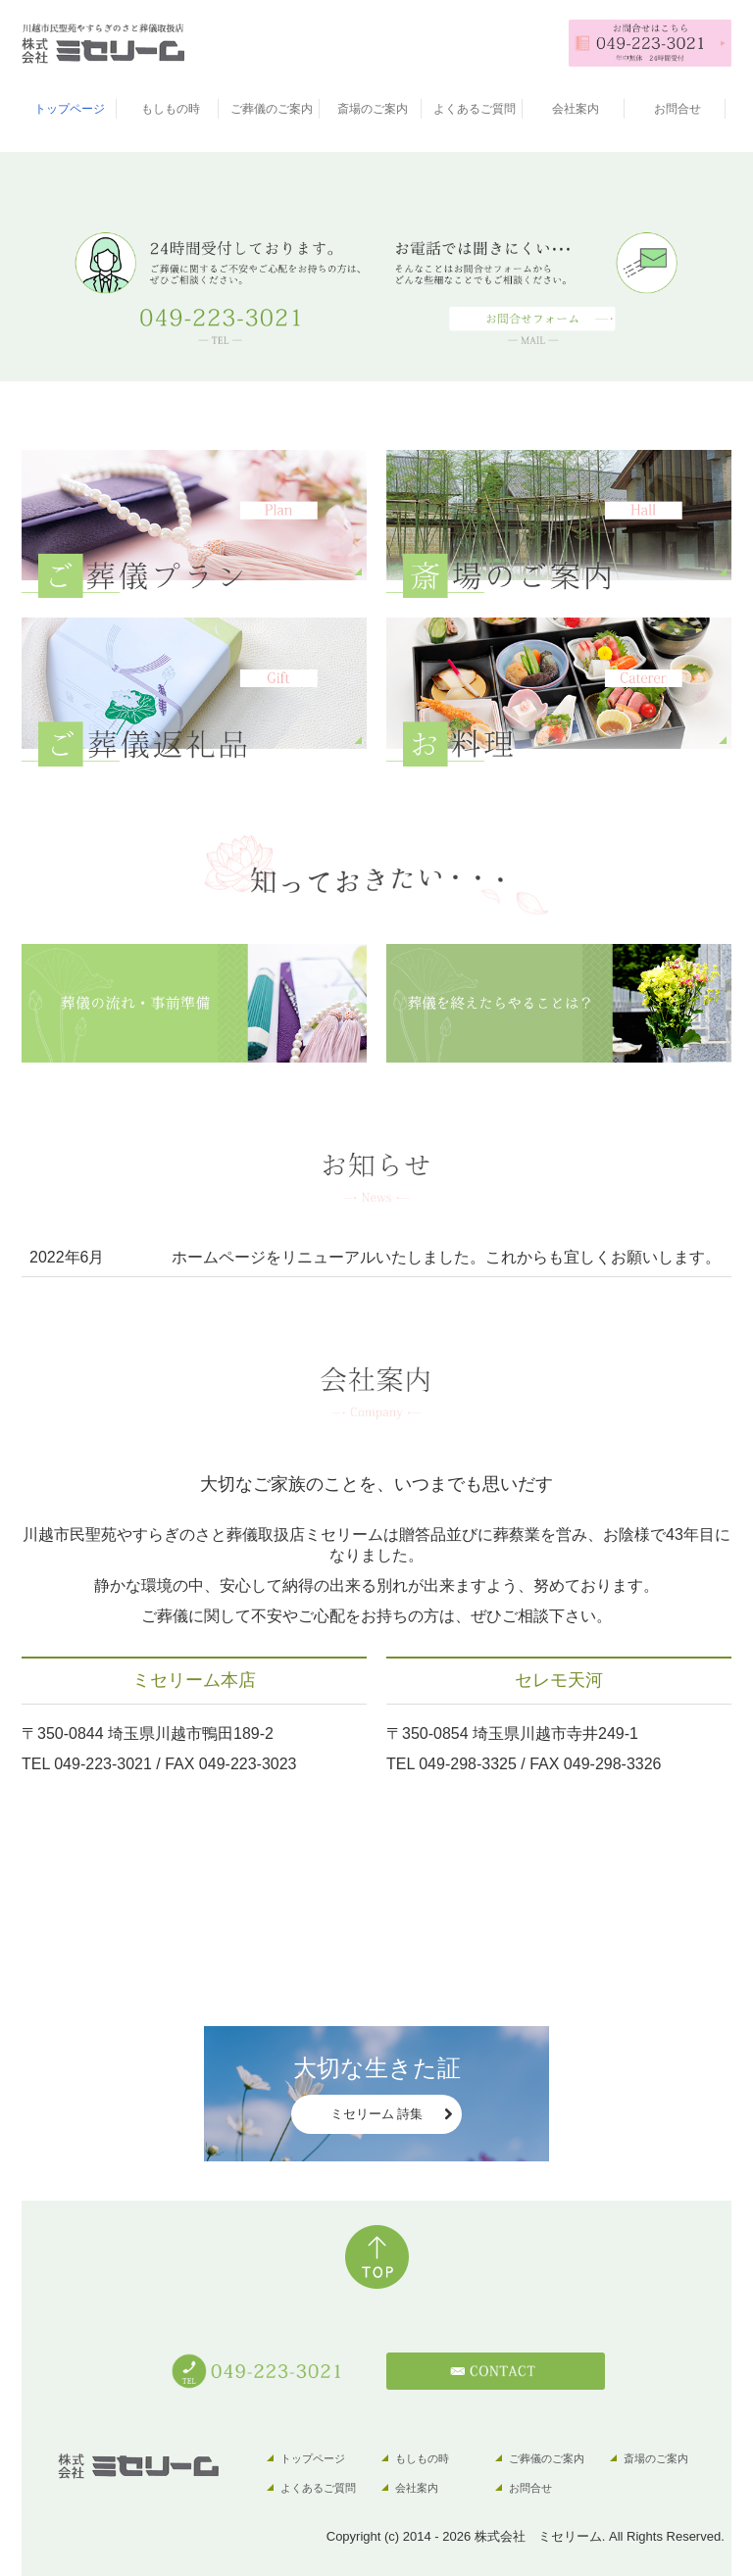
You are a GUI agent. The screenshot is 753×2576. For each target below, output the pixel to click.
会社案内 (575, 109)
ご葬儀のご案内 (271, 109)
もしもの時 (170, 109)
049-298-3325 (468, 1764)
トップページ (69, 109)
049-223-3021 (103, 1764)
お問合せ (677, 109)
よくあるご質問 (474, 109)
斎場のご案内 (372, 109)
